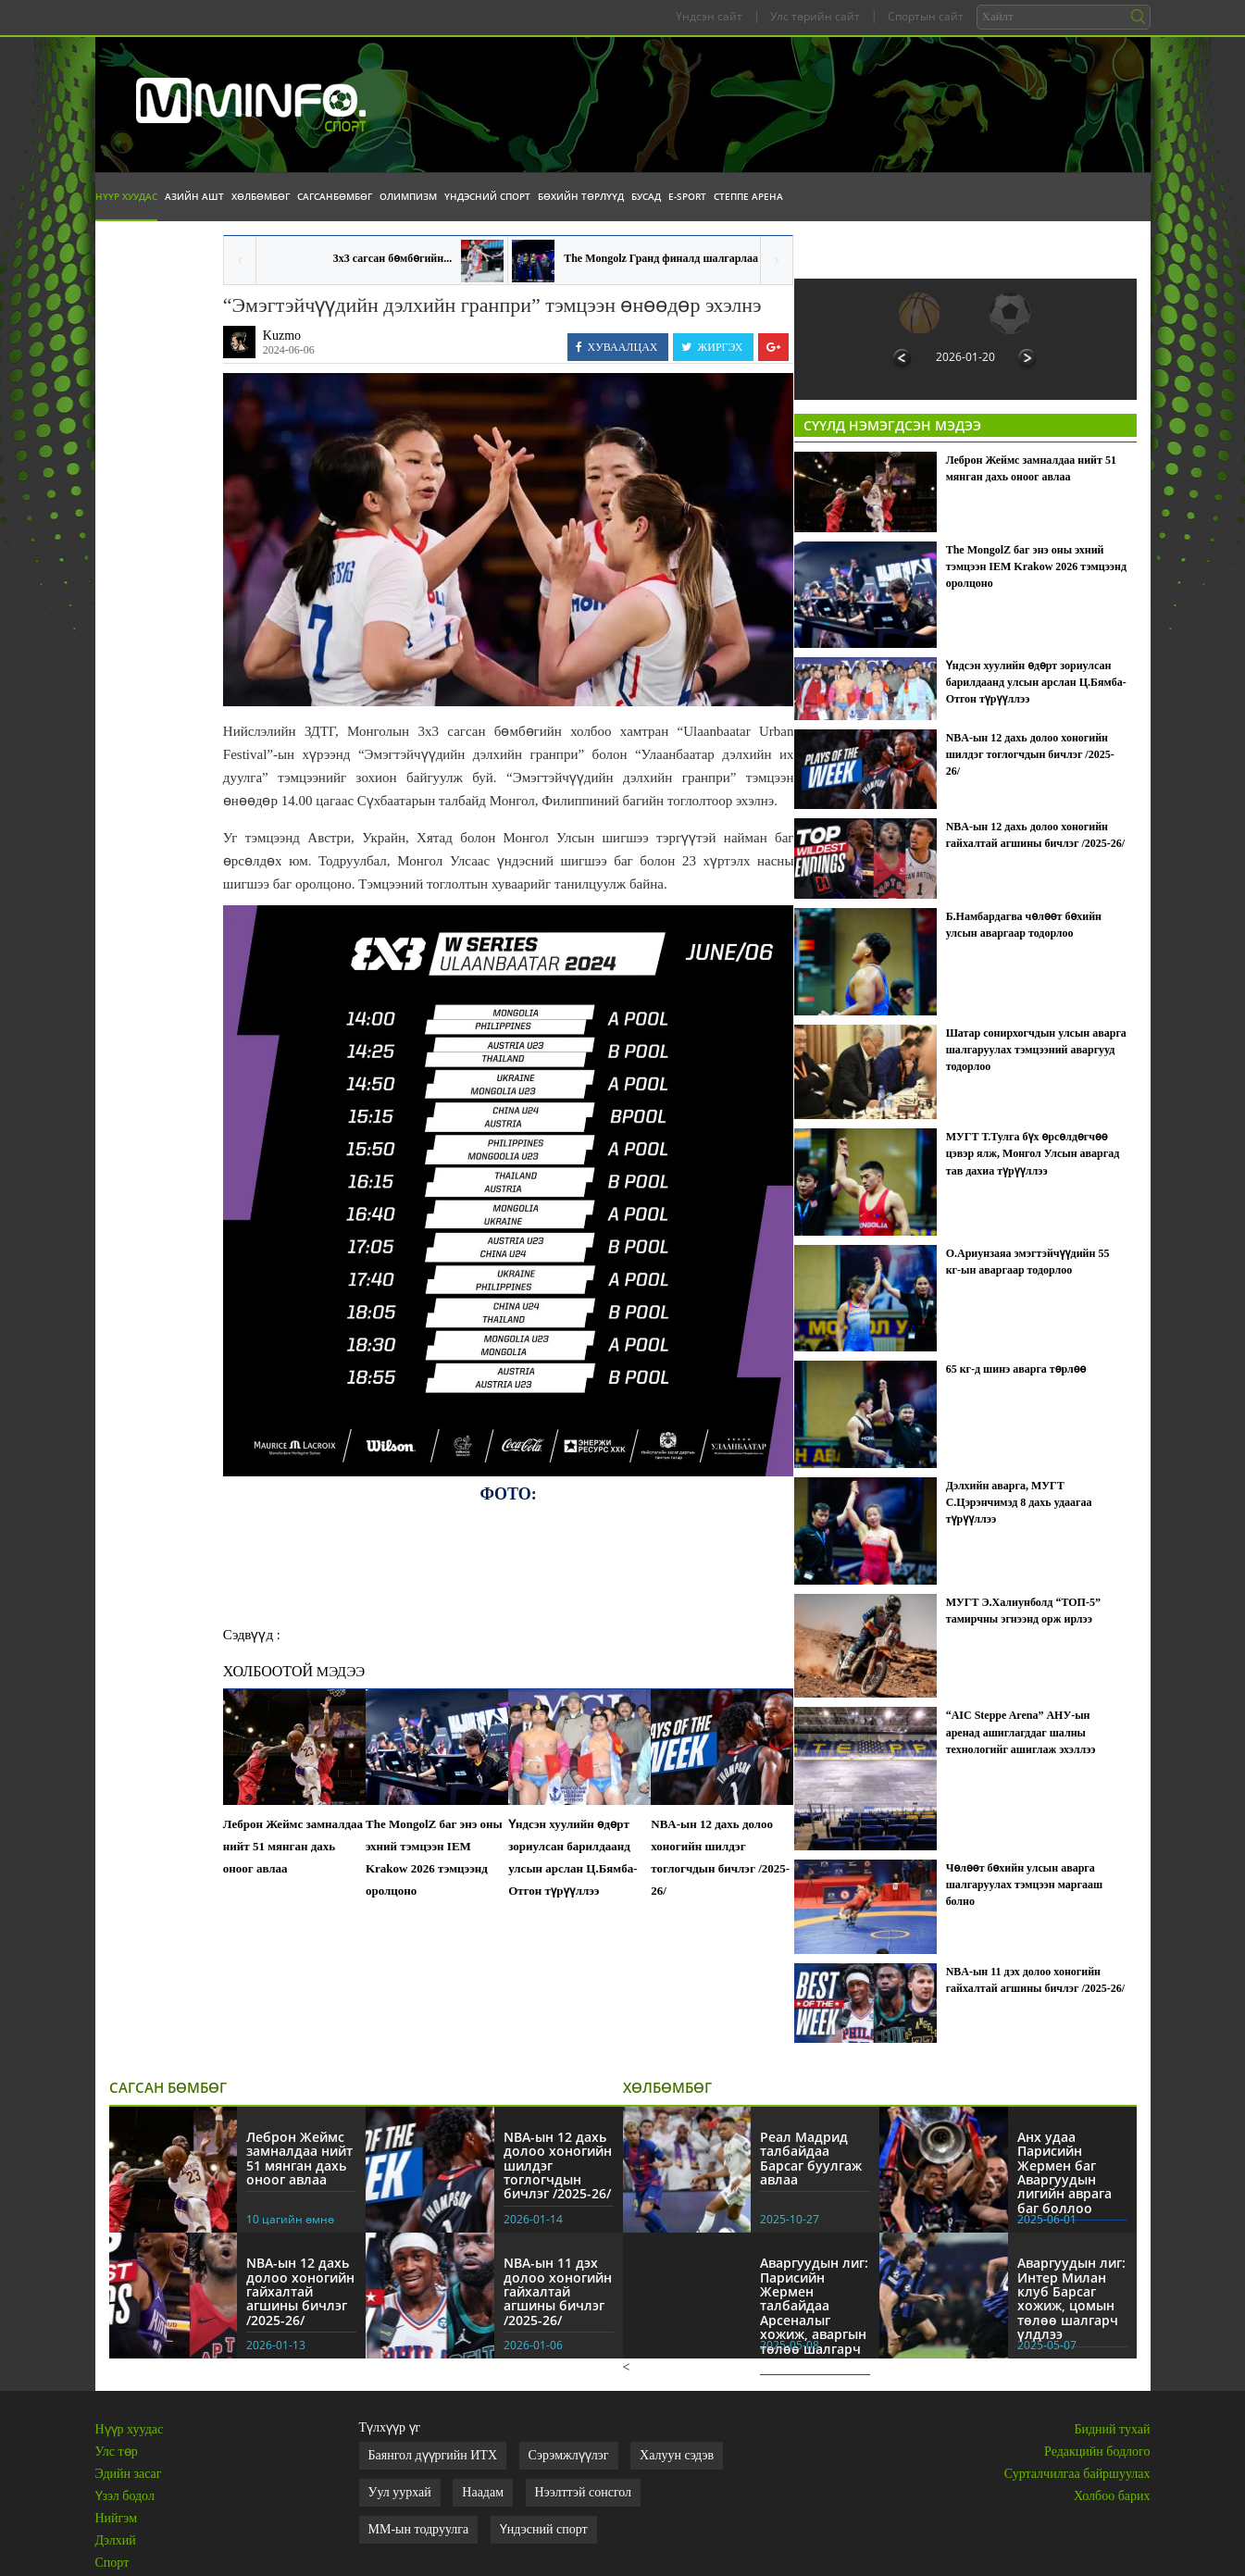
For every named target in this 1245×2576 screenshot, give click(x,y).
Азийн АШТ (194, 196)
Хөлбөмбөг (260, 196)
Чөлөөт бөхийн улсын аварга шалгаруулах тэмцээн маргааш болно (1024, 1884)
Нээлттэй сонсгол (583, 2492)
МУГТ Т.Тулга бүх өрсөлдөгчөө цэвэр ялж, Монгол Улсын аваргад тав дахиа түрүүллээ (1033, 1153)
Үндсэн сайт (709, 16)
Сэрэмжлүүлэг (569, 2455)
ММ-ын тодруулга (418, 2529)
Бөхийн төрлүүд (581, 196)
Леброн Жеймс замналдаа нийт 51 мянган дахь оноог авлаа (293, 1846)
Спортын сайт (926, 16)
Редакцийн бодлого (1097, 2451)
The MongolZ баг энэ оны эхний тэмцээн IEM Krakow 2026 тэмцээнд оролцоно (434, 1857)
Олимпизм (408, 196)
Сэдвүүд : (251, 1634)
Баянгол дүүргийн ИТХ (433, 2455)
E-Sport (687, 196)
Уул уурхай (399, 2492)
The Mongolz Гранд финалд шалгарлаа (661, 258)
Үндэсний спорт (487, 196)
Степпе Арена (748, 196)
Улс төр (116, 2451)
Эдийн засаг (128, 2474)
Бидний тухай (1112, 2429)
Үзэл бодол (125, 2496)
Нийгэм (116, 2518)
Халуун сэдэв (677, 2455)
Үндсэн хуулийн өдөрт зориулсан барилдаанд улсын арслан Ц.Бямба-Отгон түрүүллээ (572, 1857)
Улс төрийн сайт (815, 16)
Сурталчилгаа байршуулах (1077, 2474)
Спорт (112, 2563)
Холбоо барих (1112, 2496)
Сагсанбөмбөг (334, 196)
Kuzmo (282, 335)
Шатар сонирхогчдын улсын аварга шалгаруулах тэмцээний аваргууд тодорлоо (1036, 1050)
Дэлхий (115, 2540)
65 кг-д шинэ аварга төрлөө (1016, 1369)
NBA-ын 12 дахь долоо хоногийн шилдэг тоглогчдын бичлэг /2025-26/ (720, 1857)
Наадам (483, 2492)
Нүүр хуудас (126, 196)
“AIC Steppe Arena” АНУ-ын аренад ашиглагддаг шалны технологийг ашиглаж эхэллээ (1021, 1732)
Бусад (646, 196)
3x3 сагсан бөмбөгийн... (392, 258)
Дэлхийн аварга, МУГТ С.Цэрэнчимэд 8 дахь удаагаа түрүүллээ (1019, 1502)
